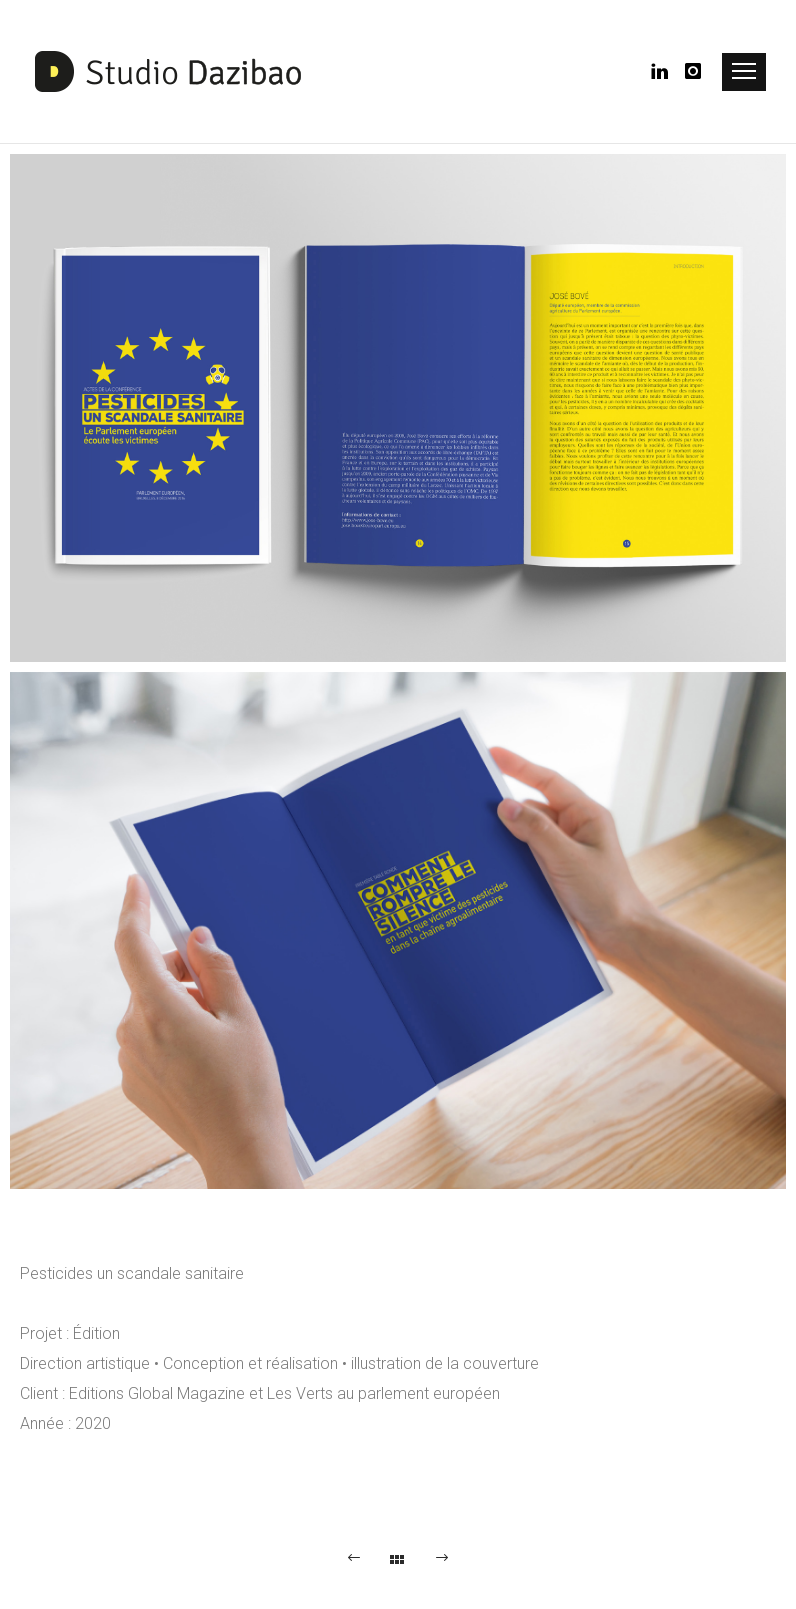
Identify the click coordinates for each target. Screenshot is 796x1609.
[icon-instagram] (694, 71)
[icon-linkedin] (665, 71)
